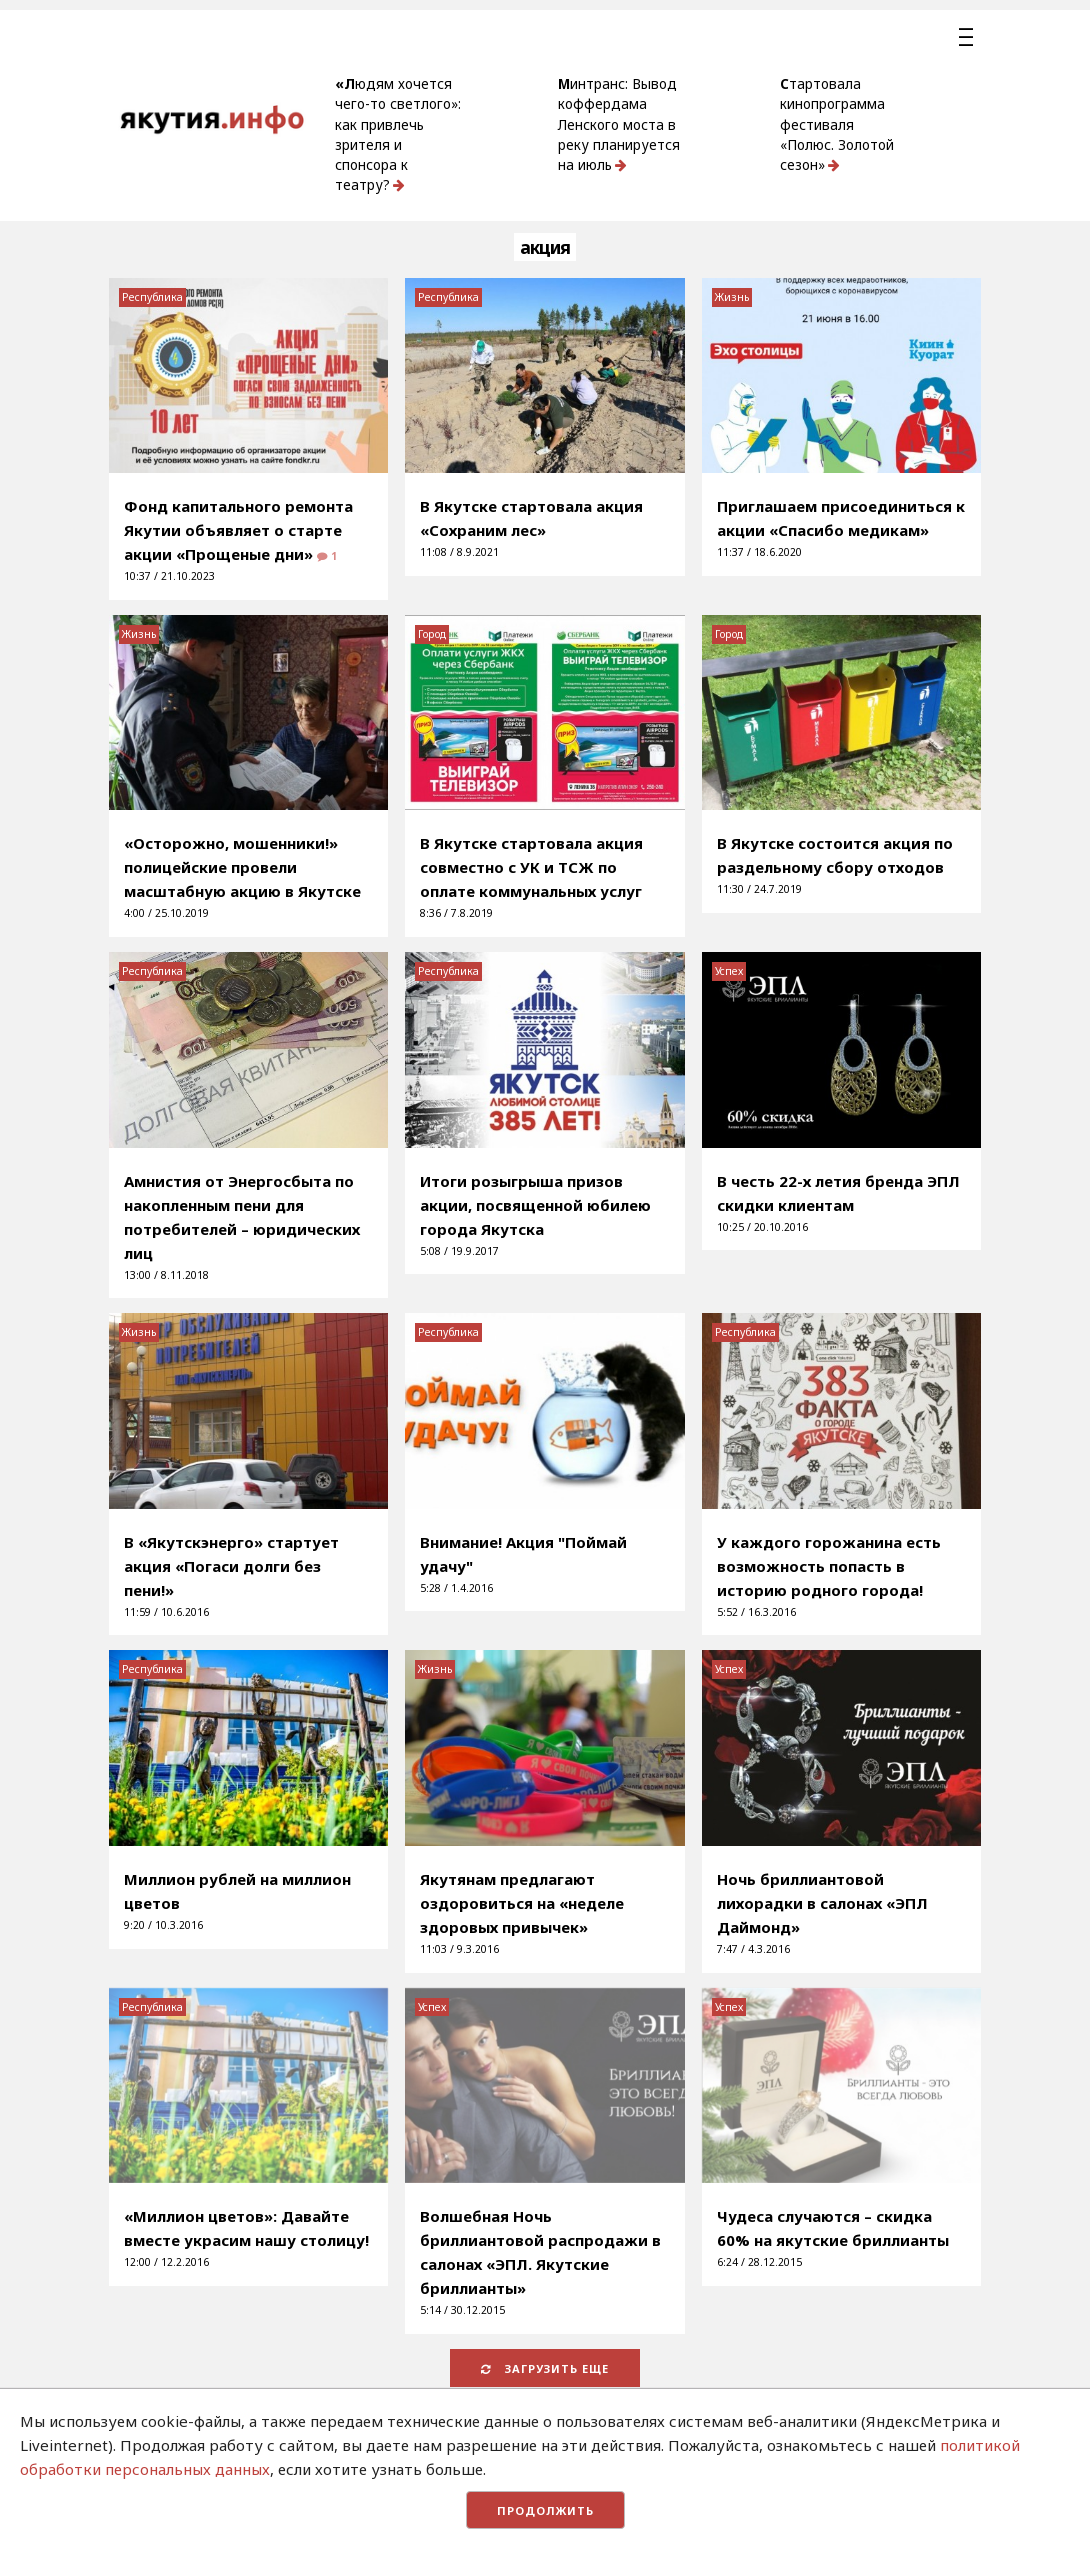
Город (432, 634)
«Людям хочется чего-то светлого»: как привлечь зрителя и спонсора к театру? (398, 134)
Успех (729, 971)
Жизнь (732, 297)
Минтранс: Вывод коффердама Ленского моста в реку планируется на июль (619, 124)
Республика (152, 297)
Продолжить (545, 2510)
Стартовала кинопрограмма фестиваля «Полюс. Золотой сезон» (837, 124)
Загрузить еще (545, 2368)
